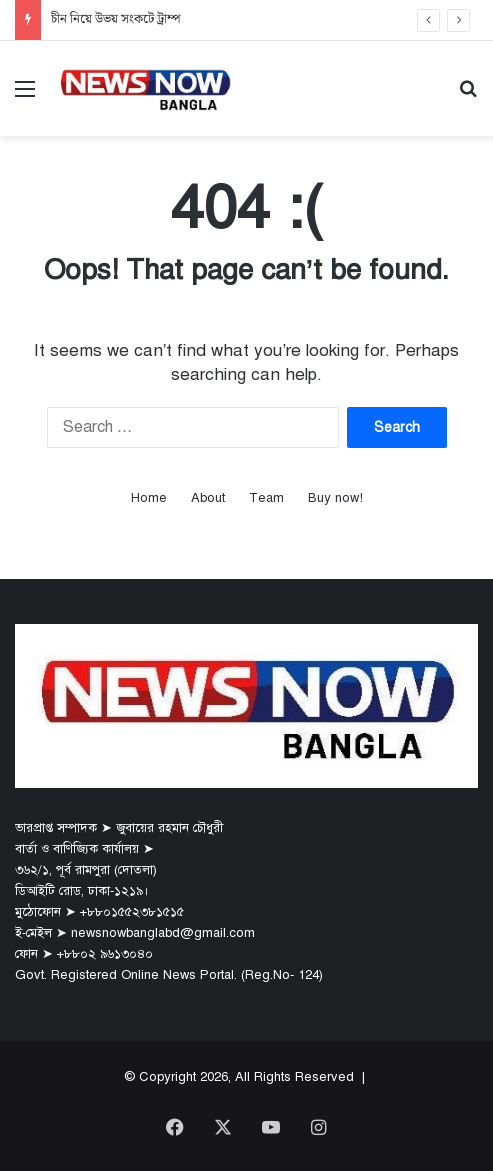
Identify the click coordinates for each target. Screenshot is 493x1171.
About (208, 498)
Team (266, 498)
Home (149, 498)
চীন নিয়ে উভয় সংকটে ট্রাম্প (116, 19)
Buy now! (335, 498)
